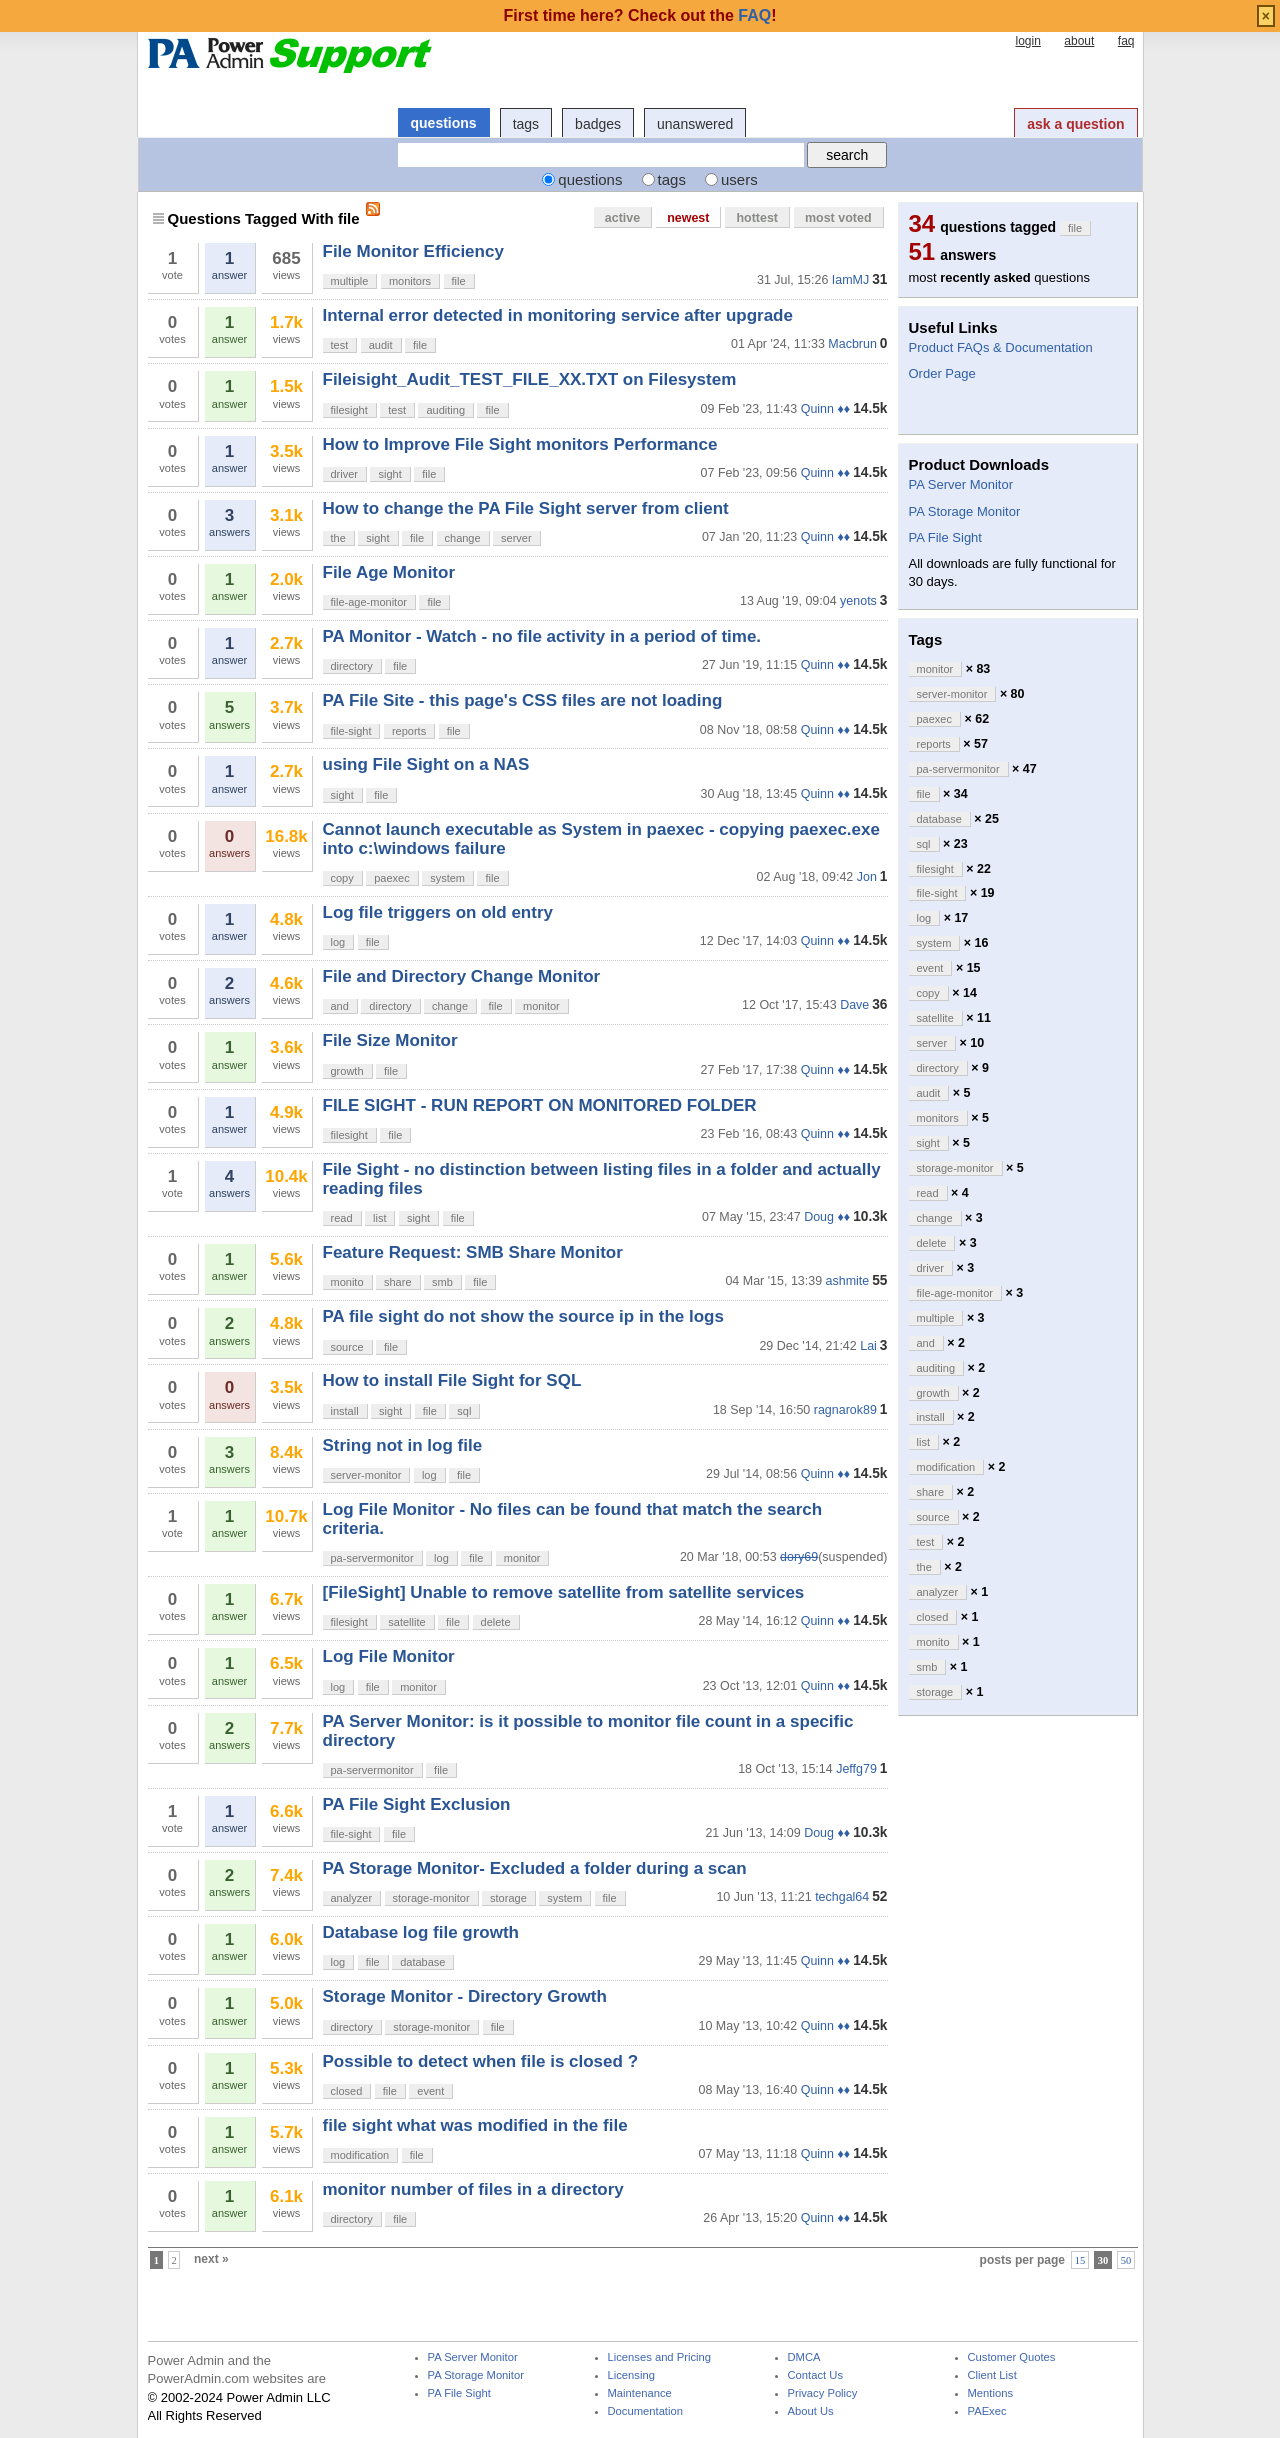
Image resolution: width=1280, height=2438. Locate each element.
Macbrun (852, 344)
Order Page (942, 373)
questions (444, 123)
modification (360, 2155)
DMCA (804, 2357)
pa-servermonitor (372, 1558)
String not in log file (403, 1445)
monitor (541, 1006)
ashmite (848, 1281)
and (340, 1006)
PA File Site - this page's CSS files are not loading (523, 700)
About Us (811, 2411)
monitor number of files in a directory (473, 2189)
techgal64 (842, 1897)
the (338, 538)
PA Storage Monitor (965, 511)
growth (347, 1071)
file (459, 281)
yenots (858, 601)
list (379, 1218)
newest (688, 218)
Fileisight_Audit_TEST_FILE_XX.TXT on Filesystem (530, 379)
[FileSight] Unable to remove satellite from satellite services (564, 1592)
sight (389, 474)
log (338, 942)
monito (347, 1282)
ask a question (1075, 124)
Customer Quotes (1012, 2357)
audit (381, 345)
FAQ (754, 15)
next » (211, 2259)
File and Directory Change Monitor (462, 976)
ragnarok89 (845, 1410)
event (430, 2091)
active (622, 218)
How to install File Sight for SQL (452, 1380)
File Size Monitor (390, 1040)
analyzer (352, 1898)
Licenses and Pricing (660, 2357)
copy (342, 878)
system (447, 878)
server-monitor (366, 1475)
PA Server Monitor (961, 484)
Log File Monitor (389, 1656)
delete (496, 1622)
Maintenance (640, 2393)
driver (345, 474)
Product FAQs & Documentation (1001, 347)
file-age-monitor (369, 602)
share (398, 1282)
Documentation (645, 2411)
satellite (406, 1622)
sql (464, 1411)
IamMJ (850, 280)
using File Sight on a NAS (426, 764)
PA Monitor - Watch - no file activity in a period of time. (542, 636)
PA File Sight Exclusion (417, 1804)
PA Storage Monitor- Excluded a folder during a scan (535, 1868)
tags (526, 124)
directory (352, 666)
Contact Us (816, 2375)
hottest (757, 218)
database (422, 1962)
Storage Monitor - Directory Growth (465, 1996)
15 (1080, 2259)
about (1079, 41)
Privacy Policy (823, 2393)
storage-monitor (431, 1898)
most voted (838, 218)
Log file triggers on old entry (438, 912)
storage (508, 1898)
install (345, 1411)
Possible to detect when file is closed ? (481, 2061)
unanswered (695, 124)
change (463, 538)
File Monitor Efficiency (413, 251)
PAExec (987, 2411)
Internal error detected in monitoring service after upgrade (558, 315)
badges (598, 124)
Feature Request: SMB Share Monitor (473, 1252)
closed (347, 2091)
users (739, 179)
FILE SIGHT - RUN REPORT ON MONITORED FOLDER (540, 1105)
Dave (854, 1005)
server (516, 538)
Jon (867, 877)
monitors (410, 281)
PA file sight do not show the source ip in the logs (523, 1316)
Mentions (991, 2393)
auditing (445, 410)
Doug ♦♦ (827, 1217)
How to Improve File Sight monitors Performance (520, 444)
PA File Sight (945, 537)
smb (442, 1282)
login (1027, 41)
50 (1126, 2259)
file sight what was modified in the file (475, 2125)
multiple (350, 281)
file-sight (351, 731)
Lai (868, 1346)
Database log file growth (421, 1932)
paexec (391, 878)
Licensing (631, 2375)
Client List (992, 2375)
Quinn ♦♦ (825, 409)
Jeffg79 (856, 1769)
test (340, 345)
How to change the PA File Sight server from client (526, 508)
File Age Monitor (389, 572)
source (347, 1347)
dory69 (799, 1557)
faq (1126, 41)
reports (409, 731)
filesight (349, 410)
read (342, 1218)
